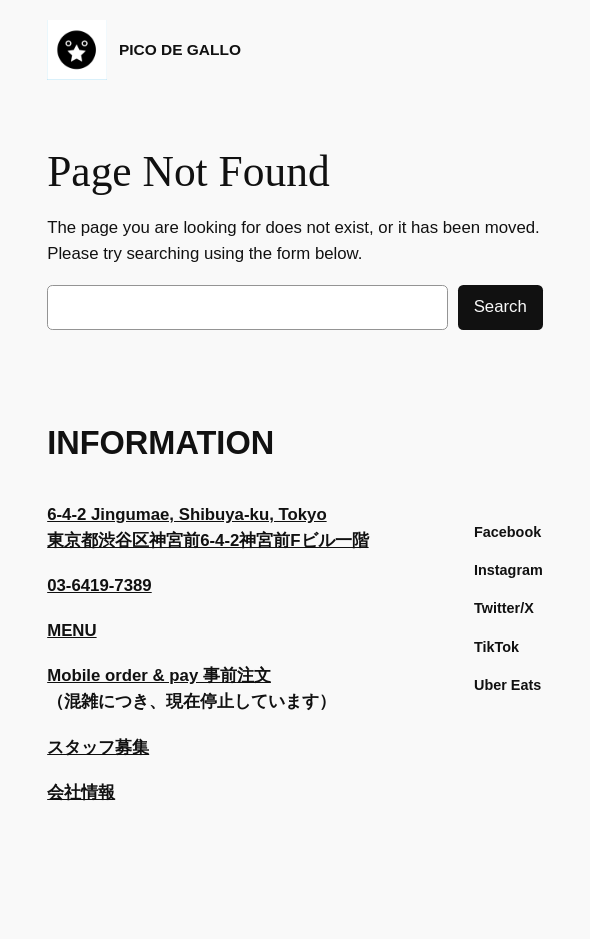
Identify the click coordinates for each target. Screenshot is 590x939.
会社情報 (81, 792)
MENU (71, 630)
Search (500, 306)
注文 (254, 675)
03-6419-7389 (99, 585)
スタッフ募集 (98, 747)
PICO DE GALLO (180, 49)
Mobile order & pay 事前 (142, 675)
